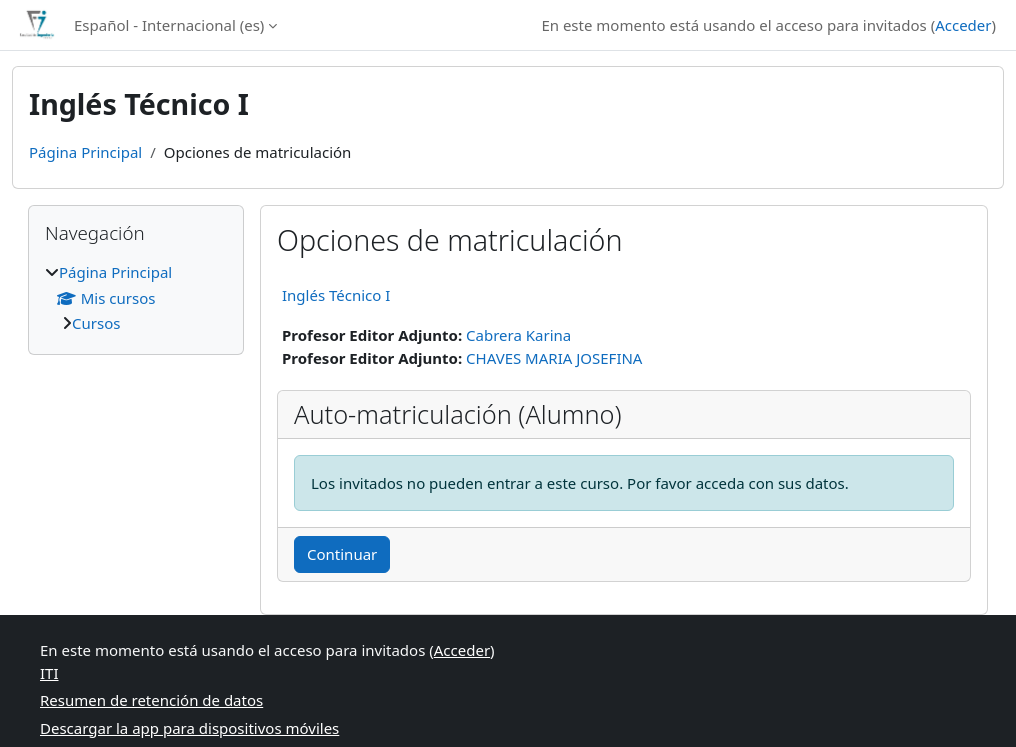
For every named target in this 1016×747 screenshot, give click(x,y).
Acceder (963, 25)
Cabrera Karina (518, 335)
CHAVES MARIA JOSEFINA (554, 358)
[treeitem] (136, 298)
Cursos (96, 323)
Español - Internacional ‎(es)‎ (169, 25)
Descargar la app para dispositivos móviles (189, 728)
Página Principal (85, 152)
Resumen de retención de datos (151, 700)
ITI (49, 673)
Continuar (342, 554)
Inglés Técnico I (336, 295)
